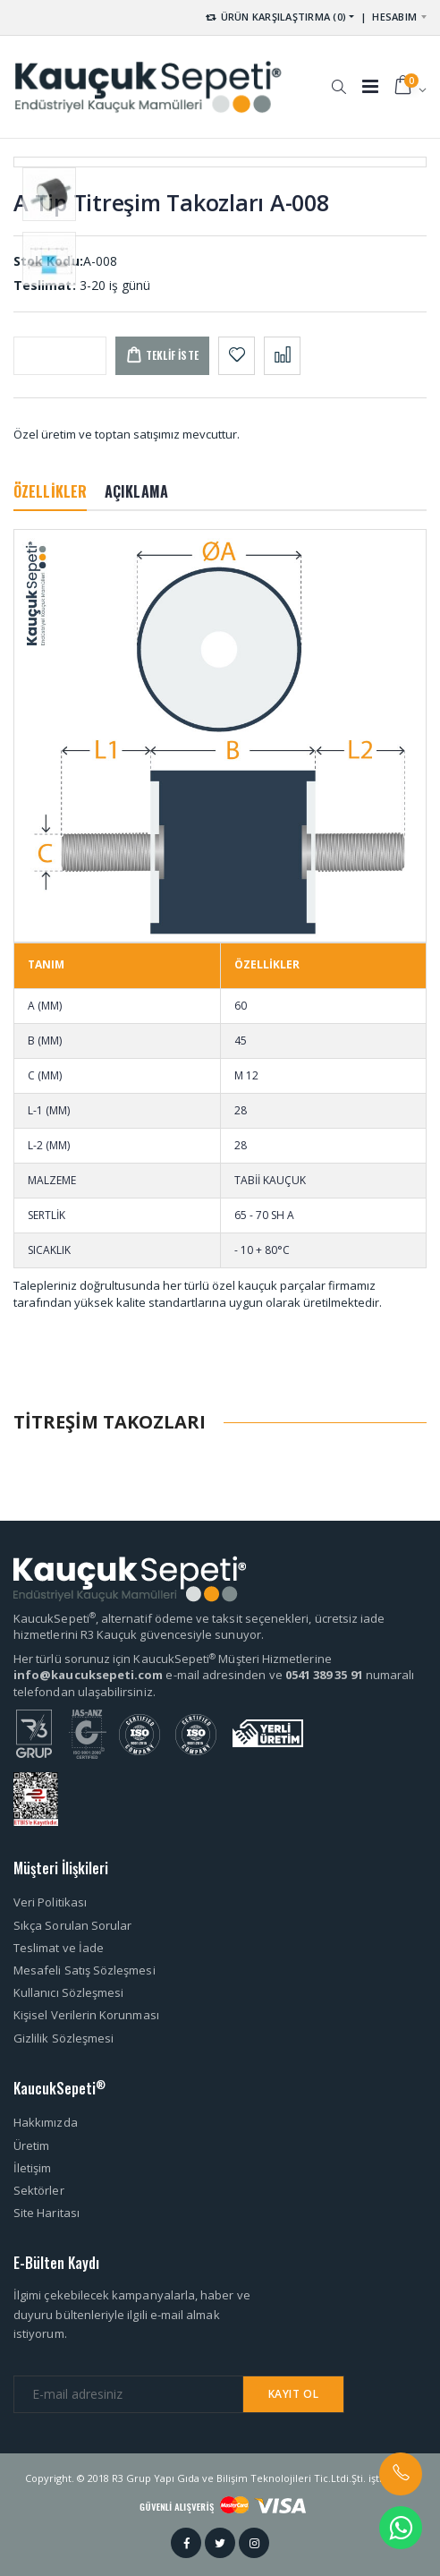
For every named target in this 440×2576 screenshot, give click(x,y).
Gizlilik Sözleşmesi (63, 2038)
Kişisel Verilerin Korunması (86, 2015)
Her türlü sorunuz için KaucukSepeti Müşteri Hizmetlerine (172, 1659)
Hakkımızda (45, 2122)
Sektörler (38, 2190)
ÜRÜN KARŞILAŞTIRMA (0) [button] (275, 16)
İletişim (32, 2168)
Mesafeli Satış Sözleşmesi (84, 1970)
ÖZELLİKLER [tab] (50, 491)
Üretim (31, 2145)
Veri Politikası (50, 1902)
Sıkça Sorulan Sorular (72, 1925)
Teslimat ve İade (58, 1948)
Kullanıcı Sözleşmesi (68, 1992)
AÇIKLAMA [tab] (136, 491)
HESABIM (394, 16)
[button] (338, 78)
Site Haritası (46, 2213)
